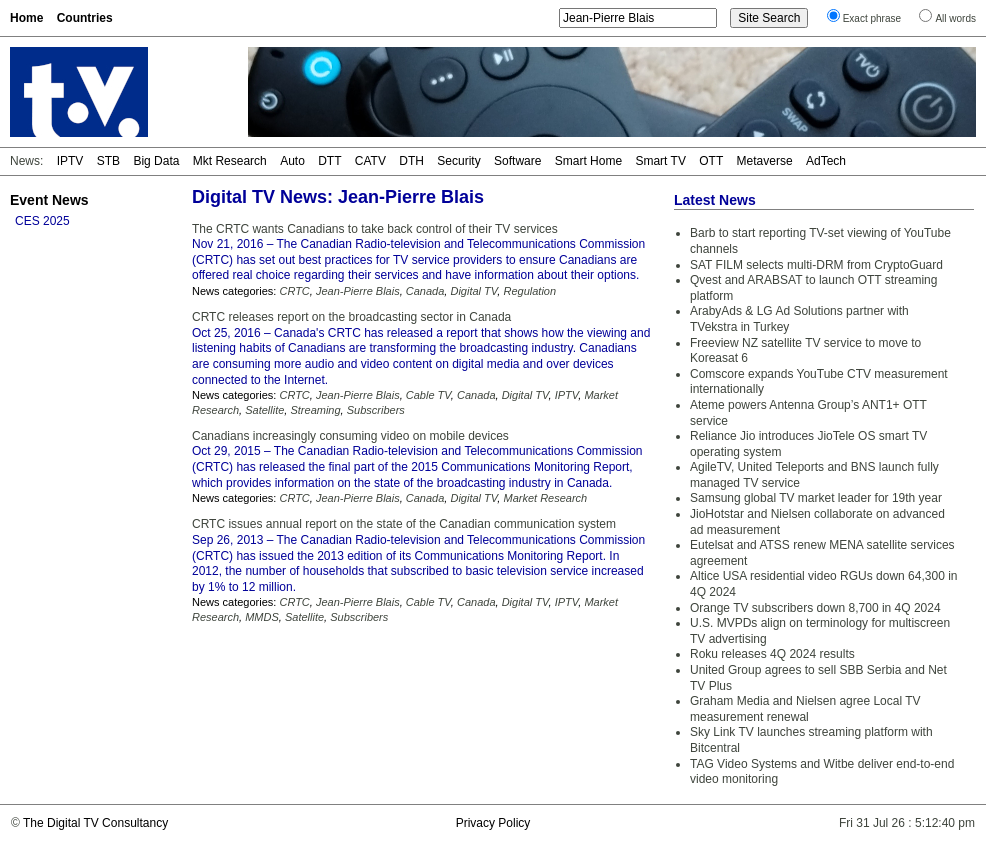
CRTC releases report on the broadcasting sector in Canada (351, 317)
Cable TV (428, 395)
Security (458, 161)
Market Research (545, 498)
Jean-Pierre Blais (358, 291)
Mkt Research (230, 161)
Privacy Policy (493, 823)
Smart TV (660, 161)
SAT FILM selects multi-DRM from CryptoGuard (816, 265)
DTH (411, 161)
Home (26, 18)
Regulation (529, 291)
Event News (49, 200)
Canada (425, 291)
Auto (292, 161)
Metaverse (765, 161)
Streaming (315, 410)
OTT (711, 161)
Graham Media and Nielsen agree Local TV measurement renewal (805, 709)
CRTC (294, 291)
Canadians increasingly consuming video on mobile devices (350, 436)
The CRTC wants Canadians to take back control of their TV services (375, 229)
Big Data (156, 161)
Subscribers (376, 410)
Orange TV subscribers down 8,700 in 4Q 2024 (815, 608)
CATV (370, 161)
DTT (329, 161)
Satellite (264, 410)
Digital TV (473, 291)
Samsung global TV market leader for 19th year (816, 498)
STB (108, 161)
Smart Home (588, 161)
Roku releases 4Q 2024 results (772, 654)
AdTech (826, 161)
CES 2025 (42, 221)
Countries (85, 18)
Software (517, 161)
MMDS (262, 617)
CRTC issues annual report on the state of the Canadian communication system (404, 524)
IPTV (70, 161)
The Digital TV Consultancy (95, 823)
